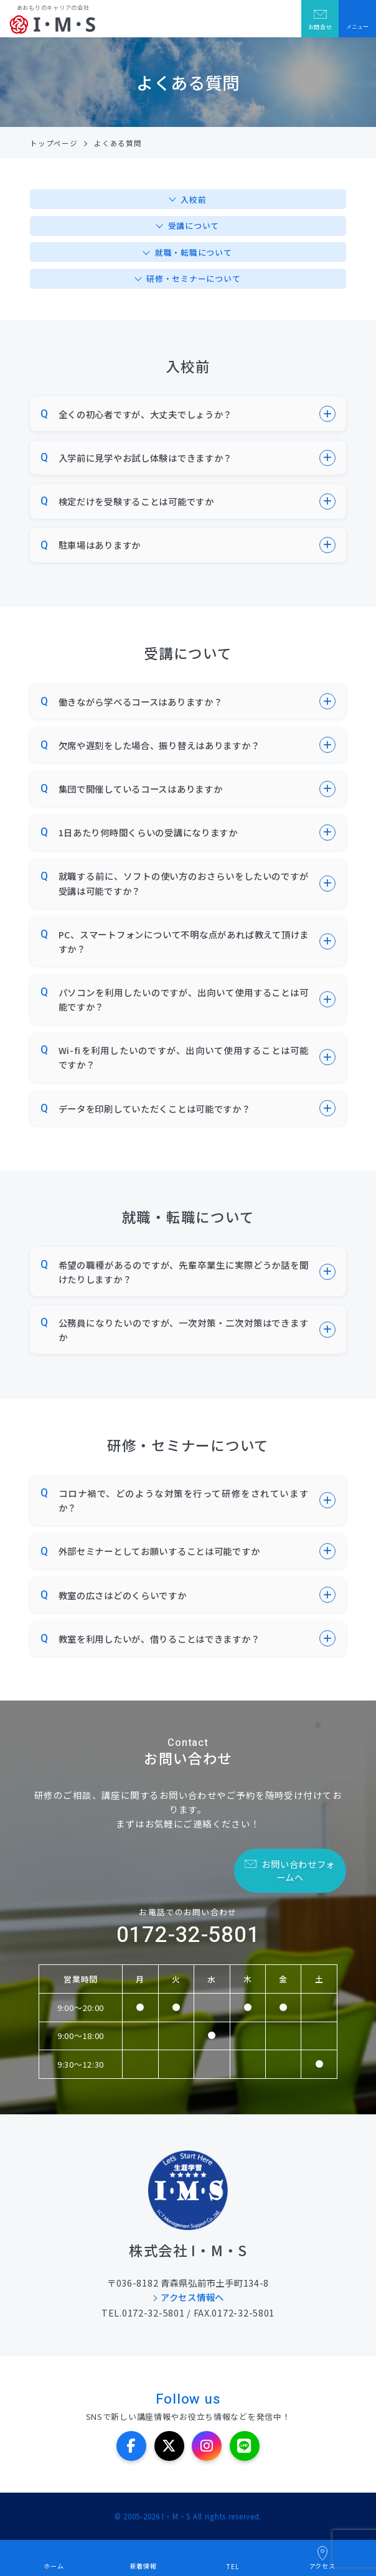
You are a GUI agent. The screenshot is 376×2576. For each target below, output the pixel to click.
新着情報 (143, 2565)
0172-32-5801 (188, 1935)
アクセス (322, 2565)
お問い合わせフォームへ (298, 1870)
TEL (232, 2566)
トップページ (53, 143)
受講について (193, 225)
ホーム (53, 2565)
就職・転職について (193, 252)
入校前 (193, 199)
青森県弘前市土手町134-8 (215, 2282)
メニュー (357, 27)
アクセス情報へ (192, 2296)
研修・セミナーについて (193, 278)
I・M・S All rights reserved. (211, 2516)
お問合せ (320, 26)
